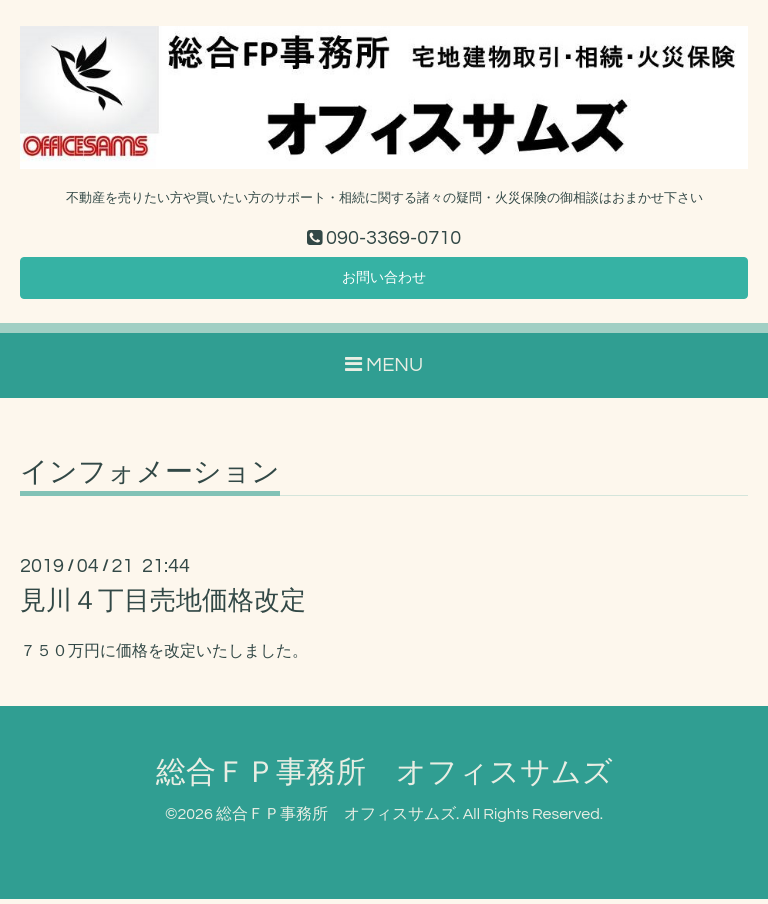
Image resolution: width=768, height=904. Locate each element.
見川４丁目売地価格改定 (163, 607)
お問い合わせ (384, 281)
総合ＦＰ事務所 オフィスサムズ (384, 778)
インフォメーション (150, 479)
